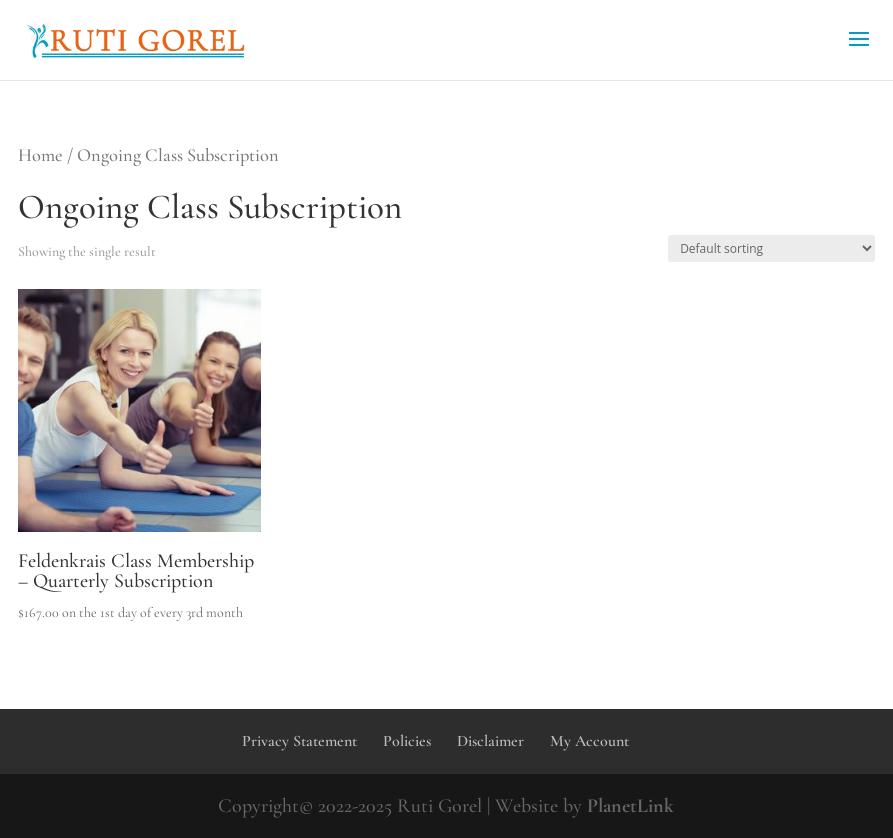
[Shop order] (771, 248)
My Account (589, 741)
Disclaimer (490, 741)
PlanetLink (630, 806)
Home (40, 155)
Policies (407, 741)
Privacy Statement (299, 741)
